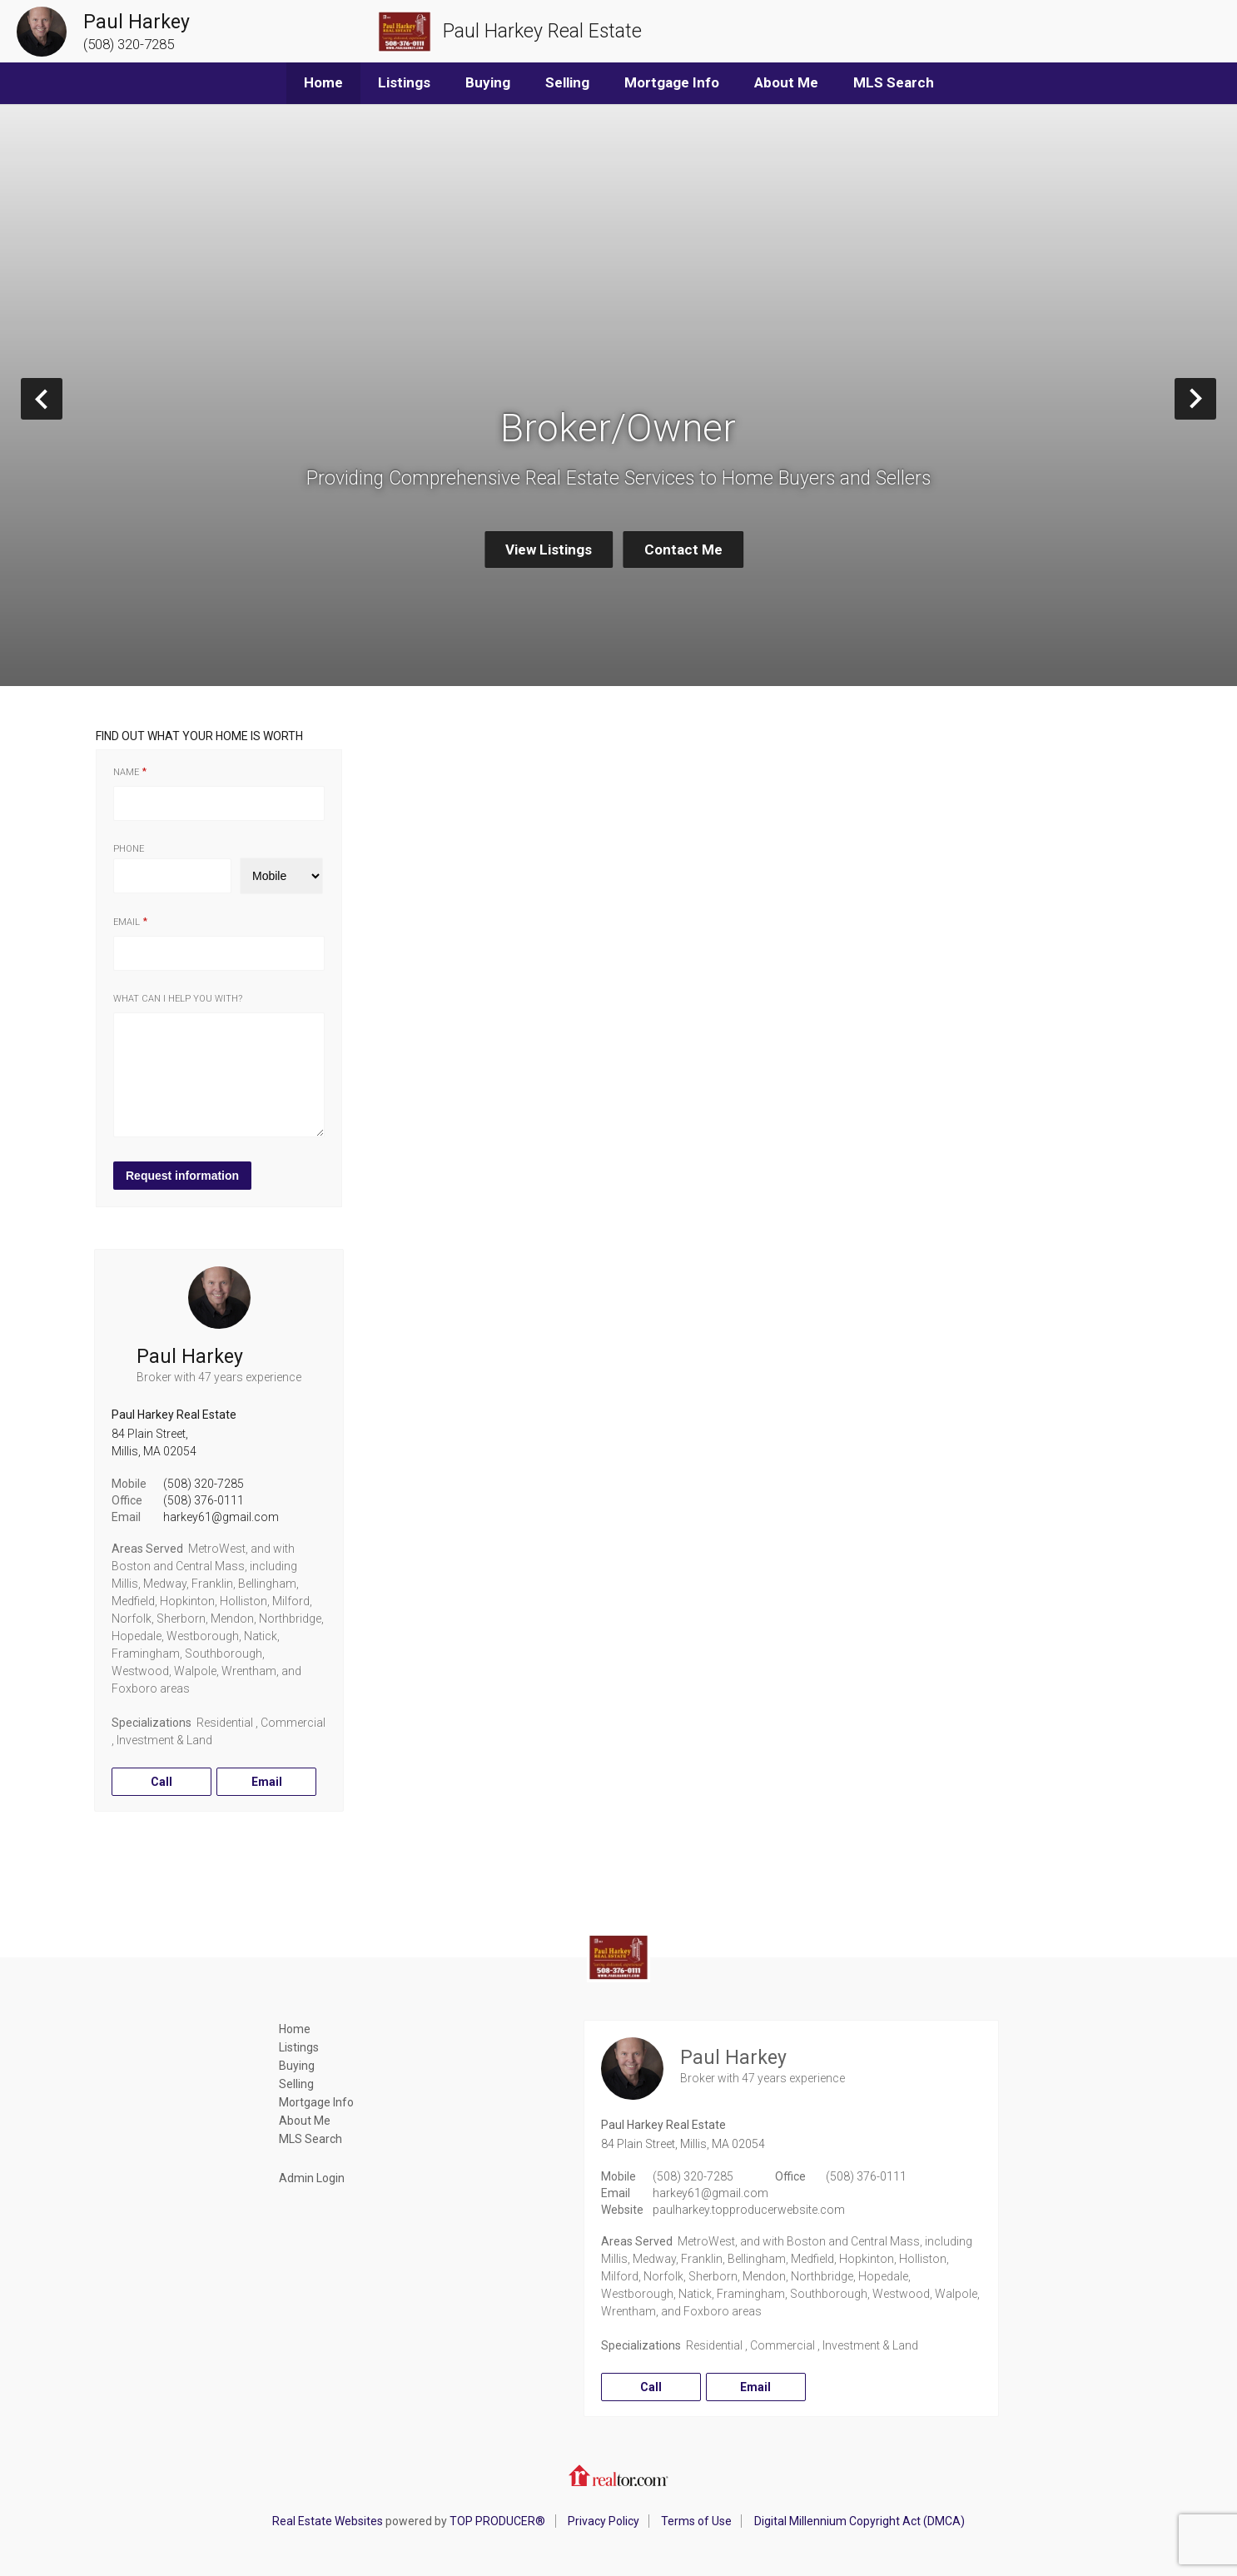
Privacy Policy (603, 2521)
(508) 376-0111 (203, 1500)
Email (126, 922)
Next (1215, 398)
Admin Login (312, 2178)
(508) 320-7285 (203, 1483)
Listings (404, 82)
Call (161, 1781)
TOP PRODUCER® (497, 2521)
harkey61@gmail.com (221, 1517)
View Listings (548, 549)
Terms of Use (696, 2521)
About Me (786, 82)
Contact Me (683, 549)
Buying (487, 82)
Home (323, 82)
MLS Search (893, 82)
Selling (567, 82)
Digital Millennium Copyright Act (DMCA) (859, 2521)
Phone (128, 848)
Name (126, 772)
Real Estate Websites (327, 2521)
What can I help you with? (177, 998)
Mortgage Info (671, 82)
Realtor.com (618, 2475)
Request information (182, 1175)
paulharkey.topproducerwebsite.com (749, 2209)
